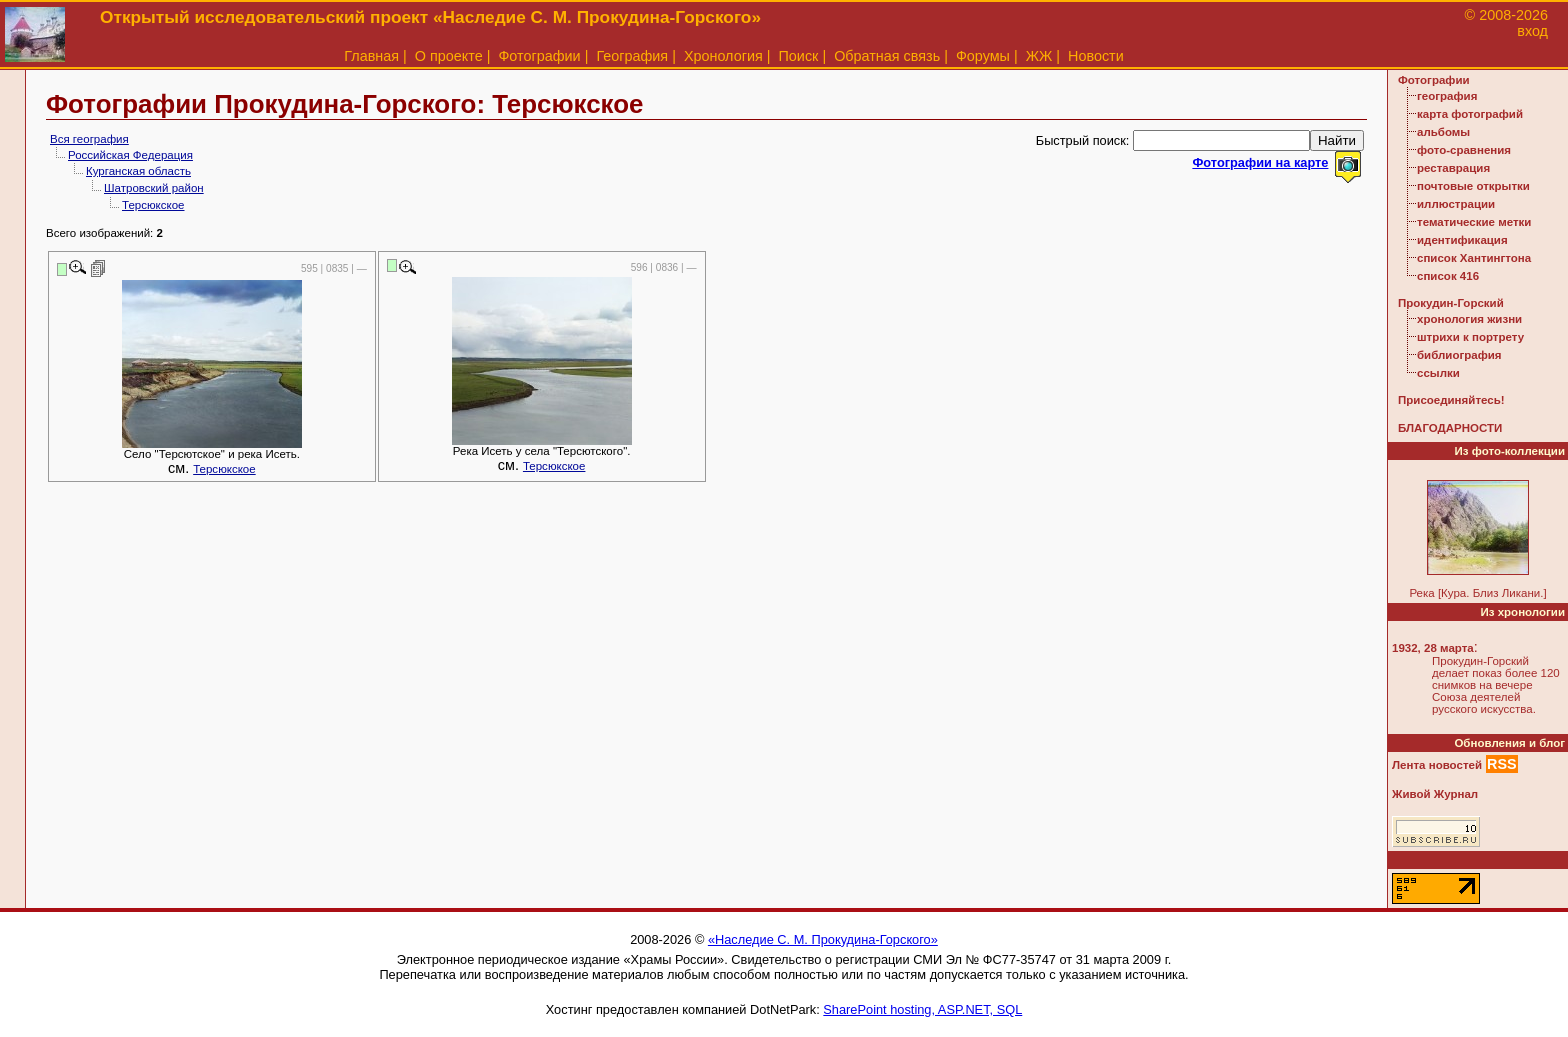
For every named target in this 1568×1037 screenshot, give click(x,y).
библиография (1459, 355)
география (1447, 96)
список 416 (1448, 276)
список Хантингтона (1474, 258)
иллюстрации (1456, 204)
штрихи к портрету (1470, 337)
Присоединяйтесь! (1451, 400)
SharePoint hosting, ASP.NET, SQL (922, 1009)
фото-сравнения (1464, 150)
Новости (1096, 56)
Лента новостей (1437, 765)
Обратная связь (887, 56)
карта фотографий (1470, 114)
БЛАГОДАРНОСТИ (1450, 428)
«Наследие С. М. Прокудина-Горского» (823, 939)
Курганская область (138, 171)
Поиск (799, 56)
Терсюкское (153, 205)
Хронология (723, 56)
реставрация (1453, 168)
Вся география (89, 139)
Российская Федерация (130, 155)
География (632, 56)
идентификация (1462, 240)
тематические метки (1474, 222)
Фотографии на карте (1260, 162)
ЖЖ (1039, 56)
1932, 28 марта (1433, 648)
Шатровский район (154, 188)
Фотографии (539, 56)
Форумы (983, 56)
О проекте (449, 56)
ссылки (1438, 373)
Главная (371, 56)
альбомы (1443, 132)
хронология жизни (1469, 319)
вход (1532, 31)
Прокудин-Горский (1451, 303)
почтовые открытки (1473, 186)
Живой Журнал (1435, 794)
